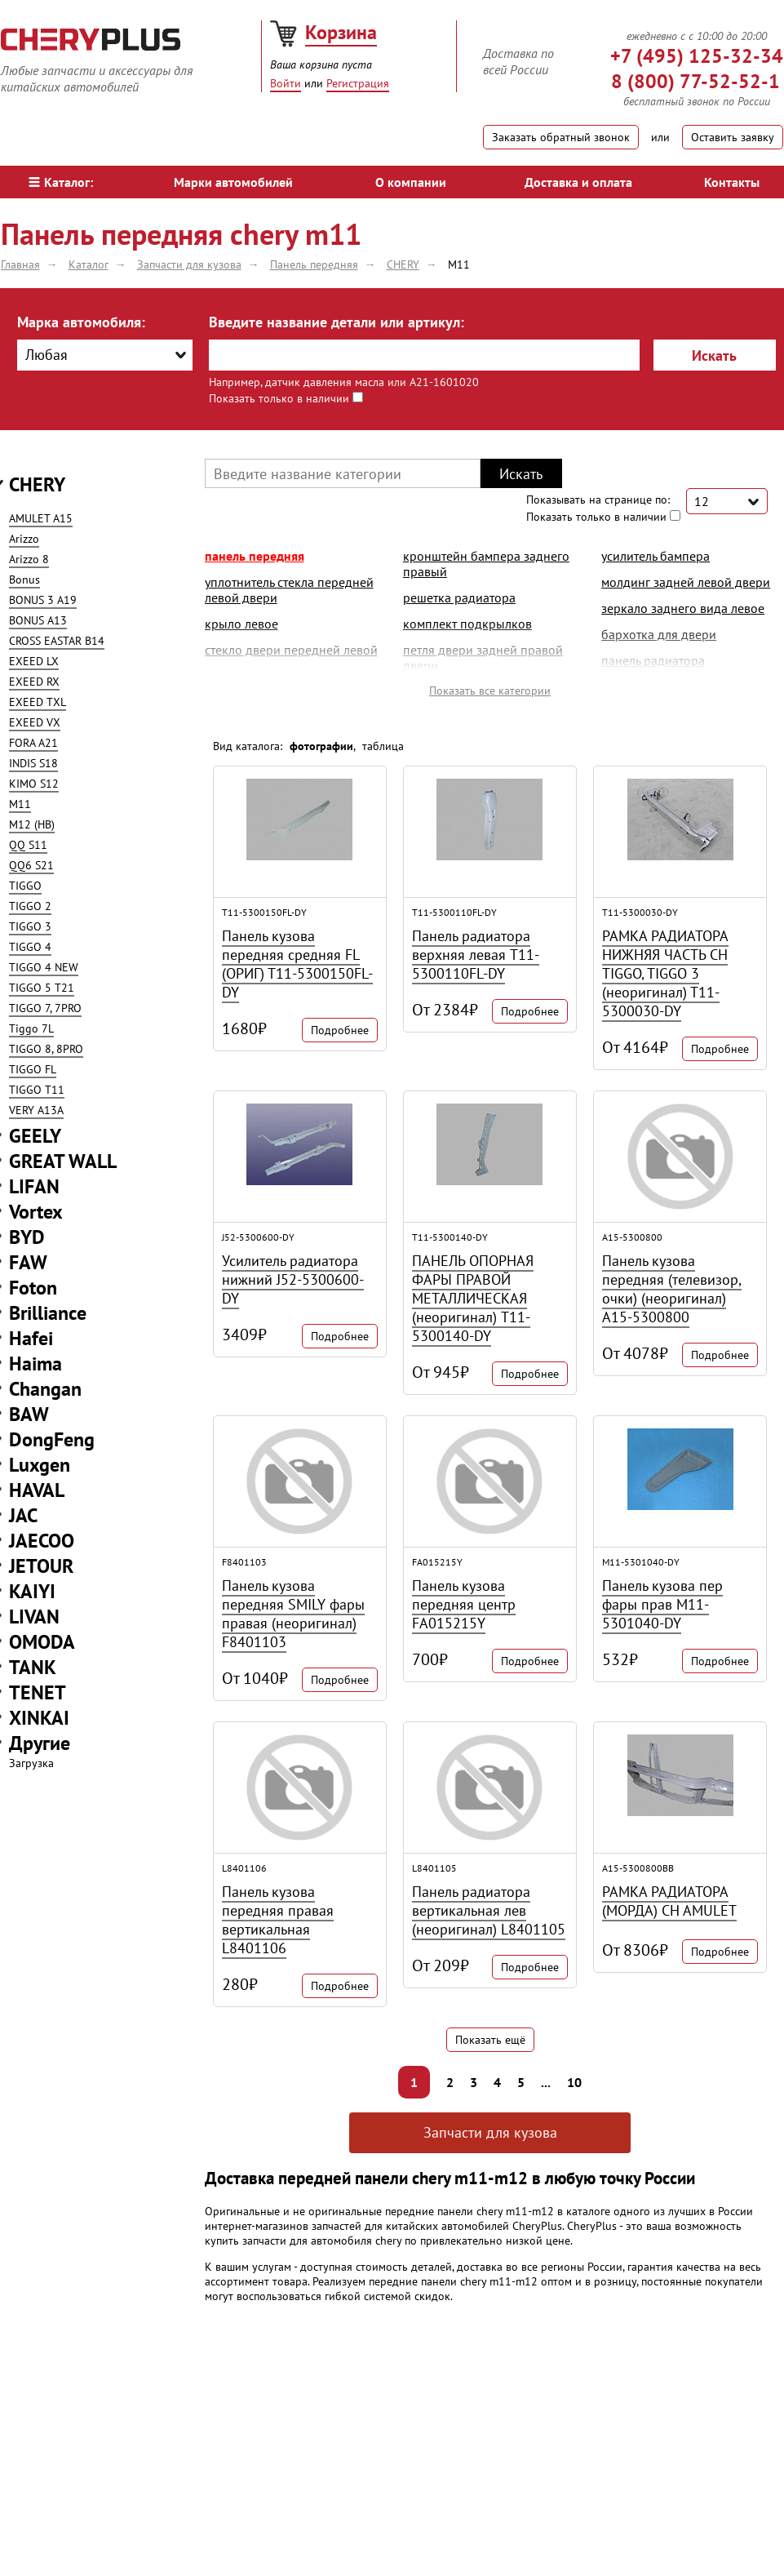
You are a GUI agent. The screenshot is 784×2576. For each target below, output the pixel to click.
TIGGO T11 (36, 1089)
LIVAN (34, 1616)
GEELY (35, 1135)
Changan (45, 1388)
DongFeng (52, 1439)
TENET (37, 1692)
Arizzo (24, 538)
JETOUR (41, 1566)
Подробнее (340, 1030)
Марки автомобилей (233, 182)
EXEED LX (34, 661)
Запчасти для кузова (490, 2132)
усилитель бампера (655, 556)
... (546, 2082)
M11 (20, 804)
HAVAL (36, 1490)
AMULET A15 (41, 518)
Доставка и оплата (578, 182)
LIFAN (34, 1186)
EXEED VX (34, 722)
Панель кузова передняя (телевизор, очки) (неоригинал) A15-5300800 (672, 1288)
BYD (27, 1237)
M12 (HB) (32, 824)
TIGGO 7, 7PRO (45, 1008)
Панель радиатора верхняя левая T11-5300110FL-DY (475, 954)
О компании (410, 182)
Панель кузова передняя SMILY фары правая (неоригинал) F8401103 (293, 1613)
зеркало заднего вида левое (682, 608)
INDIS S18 (33, 763)
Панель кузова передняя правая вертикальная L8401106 (278, 1919)
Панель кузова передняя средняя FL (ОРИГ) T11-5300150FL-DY (297, 964)
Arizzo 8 (29, 559)
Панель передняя (254, 556)
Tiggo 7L (31, 1028)
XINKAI (39, 1717)
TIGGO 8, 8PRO (46, 1049)
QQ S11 (28, 844)
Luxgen (39, 1464)
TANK (32, 1667)
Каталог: (61, 182)
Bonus (24, 579)
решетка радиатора (459, 597)
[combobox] (105, 355)
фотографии (321, 746)
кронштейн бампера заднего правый (486, 564)
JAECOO (41, 1540)
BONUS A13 (38, 620)
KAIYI (32, 1591)
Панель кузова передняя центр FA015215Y (464, 1604)
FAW (28, 1262)
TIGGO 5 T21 (41, 987)
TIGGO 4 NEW (43, 967)
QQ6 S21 (31, 865)
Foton (33, 1287)
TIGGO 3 (30, 926)
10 (574, 2082)
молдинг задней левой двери (685, 582)
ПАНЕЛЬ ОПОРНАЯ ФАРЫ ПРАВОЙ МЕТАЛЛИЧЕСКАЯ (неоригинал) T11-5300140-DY (473, 1298)
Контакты (732, 182)
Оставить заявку (732, 137)
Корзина (341, 32)
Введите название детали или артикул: (336, 322)
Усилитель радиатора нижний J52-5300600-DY (293, 1279)
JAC (23, 1515)
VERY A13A (36, 1110)
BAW (29, 1414)
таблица (383, 746)
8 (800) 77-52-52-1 (695, 81)
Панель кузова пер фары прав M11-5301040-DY (662, 1604)
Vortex (36, 1211)
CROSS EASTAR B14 (56, 640)
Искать (714, 355)
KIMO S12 (34, 783)
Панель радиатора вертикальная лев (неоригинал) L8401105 (488, 1910)
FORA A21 (33, 742)
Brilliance (47, 1313)
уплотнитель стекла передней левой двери (289, 590)
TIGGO (25, 885)
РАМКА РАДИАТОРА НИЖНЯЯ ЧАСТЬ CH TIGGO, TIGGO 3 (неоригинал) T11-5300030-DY (665, 973)
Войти (285, 83)
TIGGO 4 (30, 946)
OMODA (42, 1641)
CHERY (37, 484)
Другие (39, 1743)
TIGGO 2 (30, 906)
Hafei (31, 1338)
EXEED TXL (37, 702)
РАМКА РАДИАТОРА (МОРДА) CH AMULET (669, 1901)
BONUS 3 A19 (43, 600)
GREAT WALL (63, 1161)
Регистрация (357, 83)
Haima (35, 1363)
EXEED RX (34, 681)
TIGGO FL (32, 1069)
